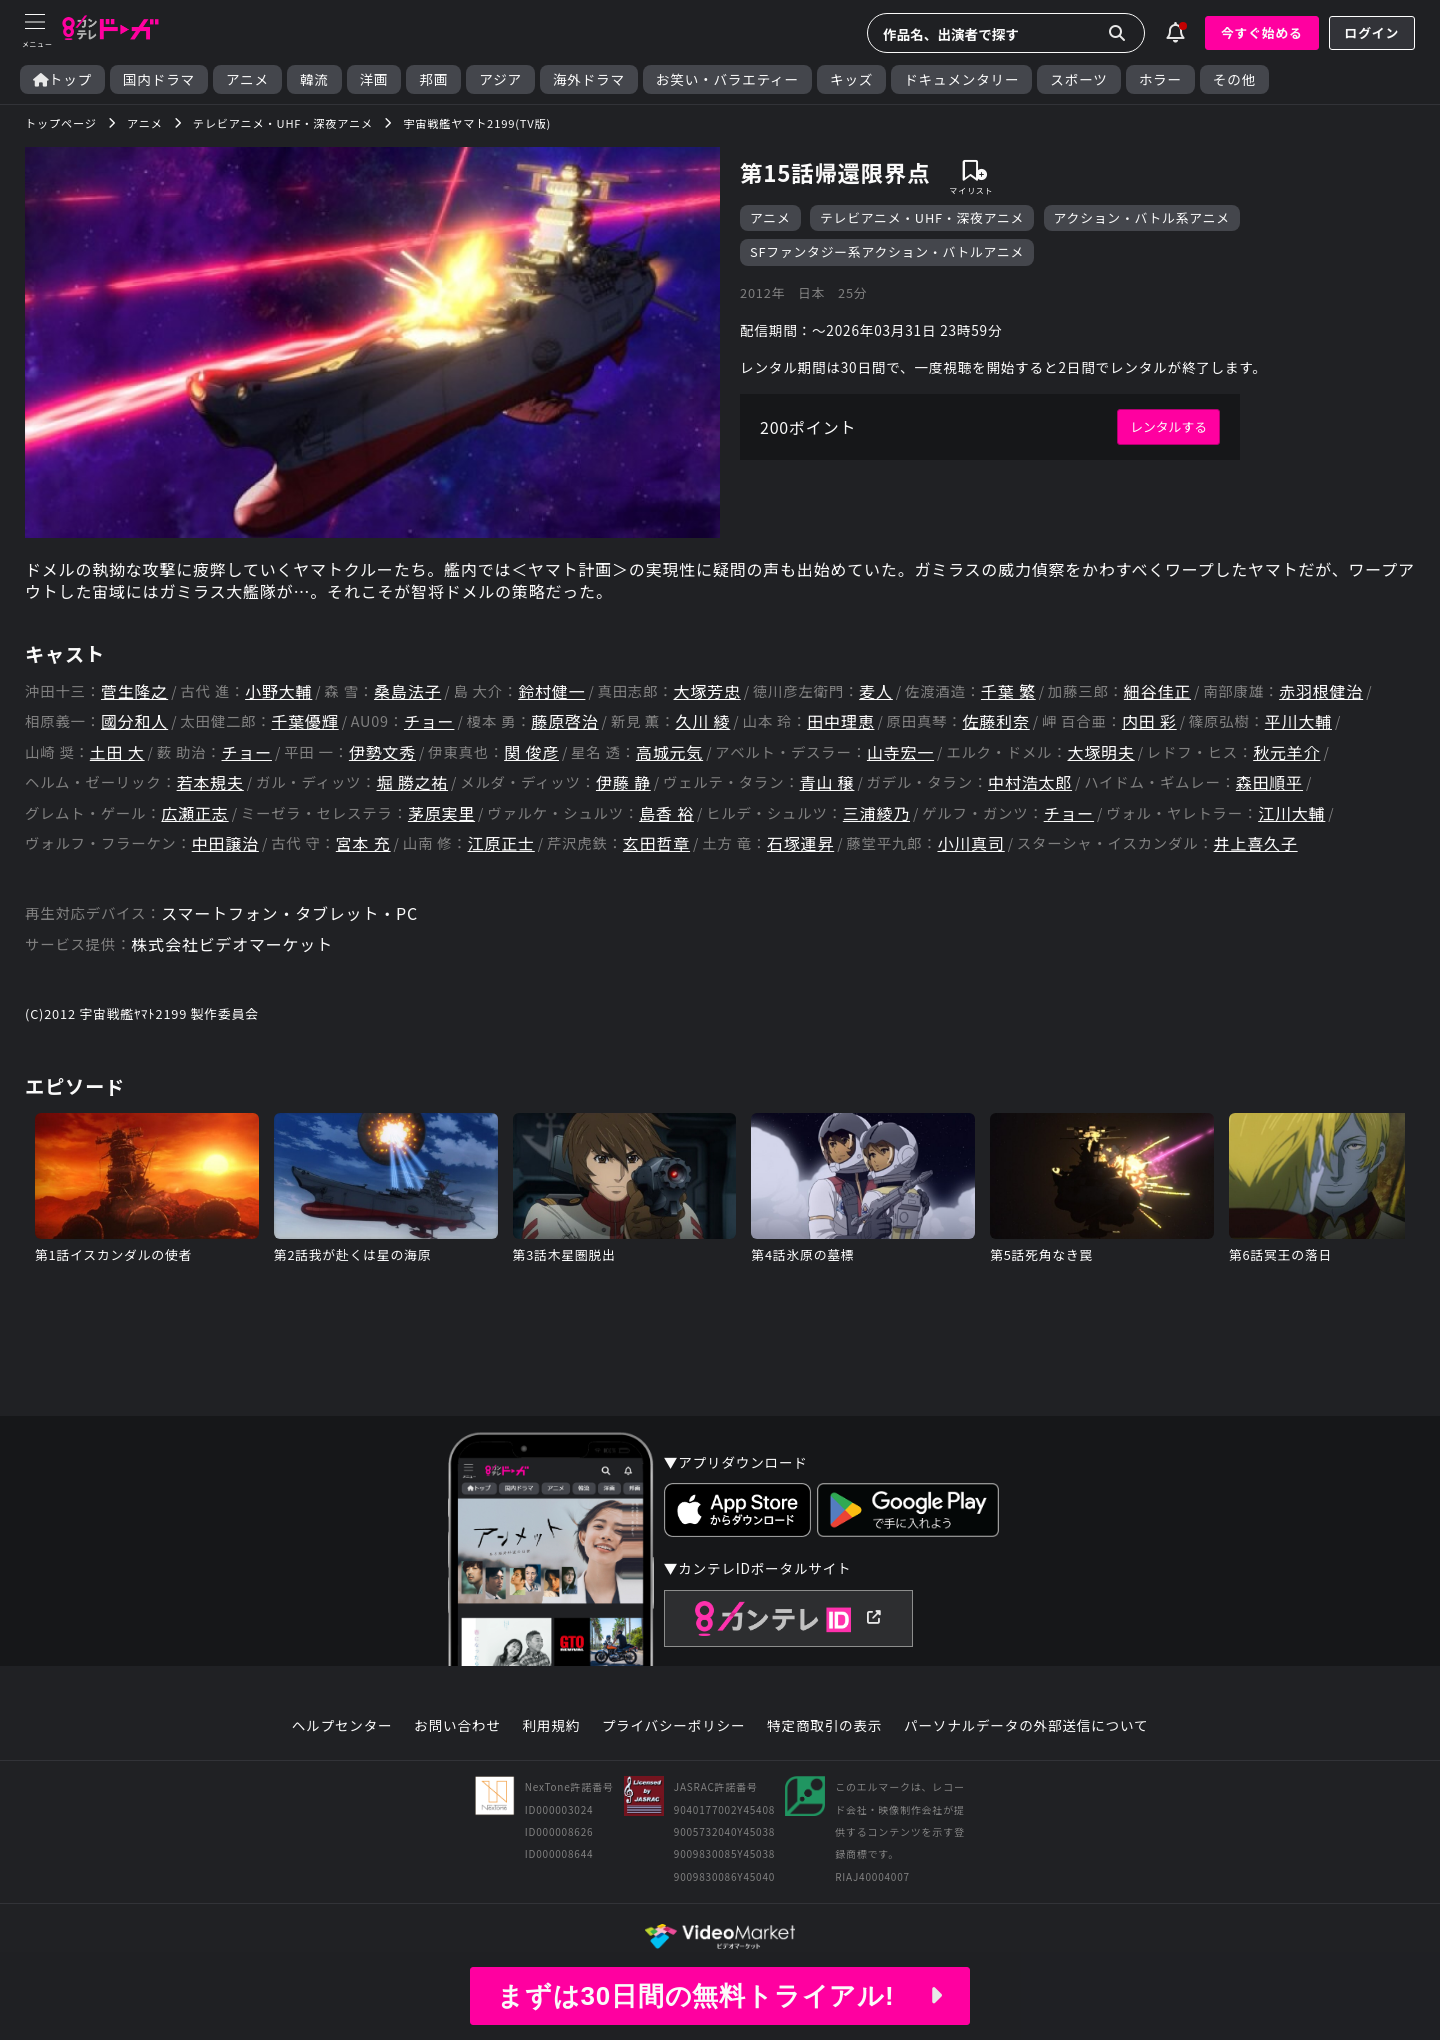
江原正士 (501, 843)
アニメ (247, 79)
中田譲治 (225, 843)
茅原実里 (441, 813)
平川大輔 (1298, 721)
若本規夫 (210, 782)
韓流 (314, 79)
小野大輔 (278, 691)
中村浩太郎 (1030, 782)
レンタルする (1168, 426)
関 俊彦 (531, 752)
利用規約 (551, 1726)
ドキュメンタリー (961, 79)
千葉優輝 (304, 721)
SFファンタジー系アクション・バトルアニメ (887, 251)
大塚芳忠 (707, 691)
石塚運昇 (800, 843)
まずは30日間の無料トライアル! (720, 1996)
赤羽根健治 (1321, 691)
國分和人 (134, 721)
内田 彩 (1149, 721)
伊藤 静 (623, 782)
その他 (1234, 79)
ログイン (1372, 32)
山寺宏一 (900, 752)
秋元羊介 (1286, 752)
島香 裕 (666, 813)
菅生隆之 (134, 691)
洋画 (374, 79)
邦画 (433, 79)
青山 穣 (827, 782)
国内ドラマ (159, 79)
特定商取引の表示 (824, 1726)
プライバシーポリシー (674, 1726)
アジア (500, 79)
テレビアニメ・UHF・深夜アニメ (922, 217)
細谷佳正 (1157, 691)
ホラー (1160, 79)
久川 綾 (703, 721)
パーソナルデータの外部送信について (1026, 1726)
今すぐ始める (1262, 32)
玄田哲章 (656, 843)
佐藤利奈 (996, 721)
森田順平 (1269, 782)
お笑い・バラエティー (727, 79)
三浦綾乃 (876, 813)
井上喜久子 (1256, 843)
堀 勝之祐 (413, 782)
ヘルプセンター (342, 1726)
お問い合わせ (457, 1726)
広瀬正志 (194, 813)
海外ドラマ (589, 79)
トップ (62, 79)
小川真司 (971, 843)
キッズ (851, 79)
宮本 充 (363, 843)
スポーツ (1078, 79)
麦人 (876, 691)
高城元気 (669, 752)
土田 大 (117, 752)
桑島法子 (407, 691)
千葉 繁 (1008, 691)
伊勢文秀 (382, 752)
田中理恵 (840, 721)
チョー (429, 721)
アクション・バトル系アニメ (1142, 217)
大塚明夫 (1100, 752)
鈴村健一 (551, 691)
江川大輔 (1291, 813)
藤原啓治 (564, 721)
